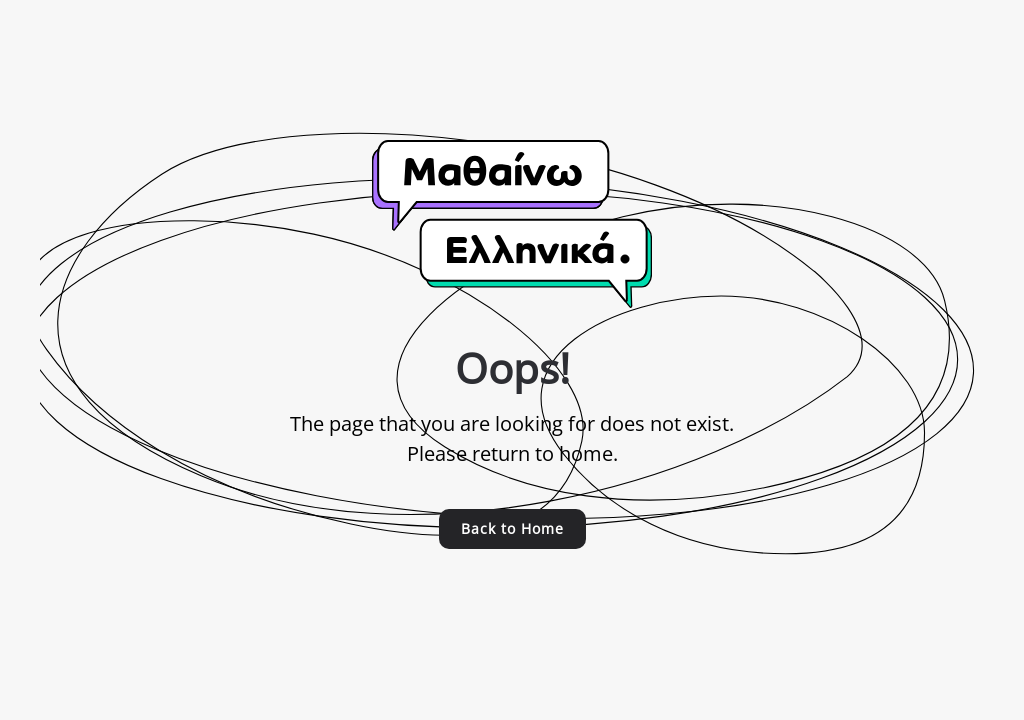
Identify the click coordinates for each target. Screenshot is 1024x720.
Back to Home (512, 528)
